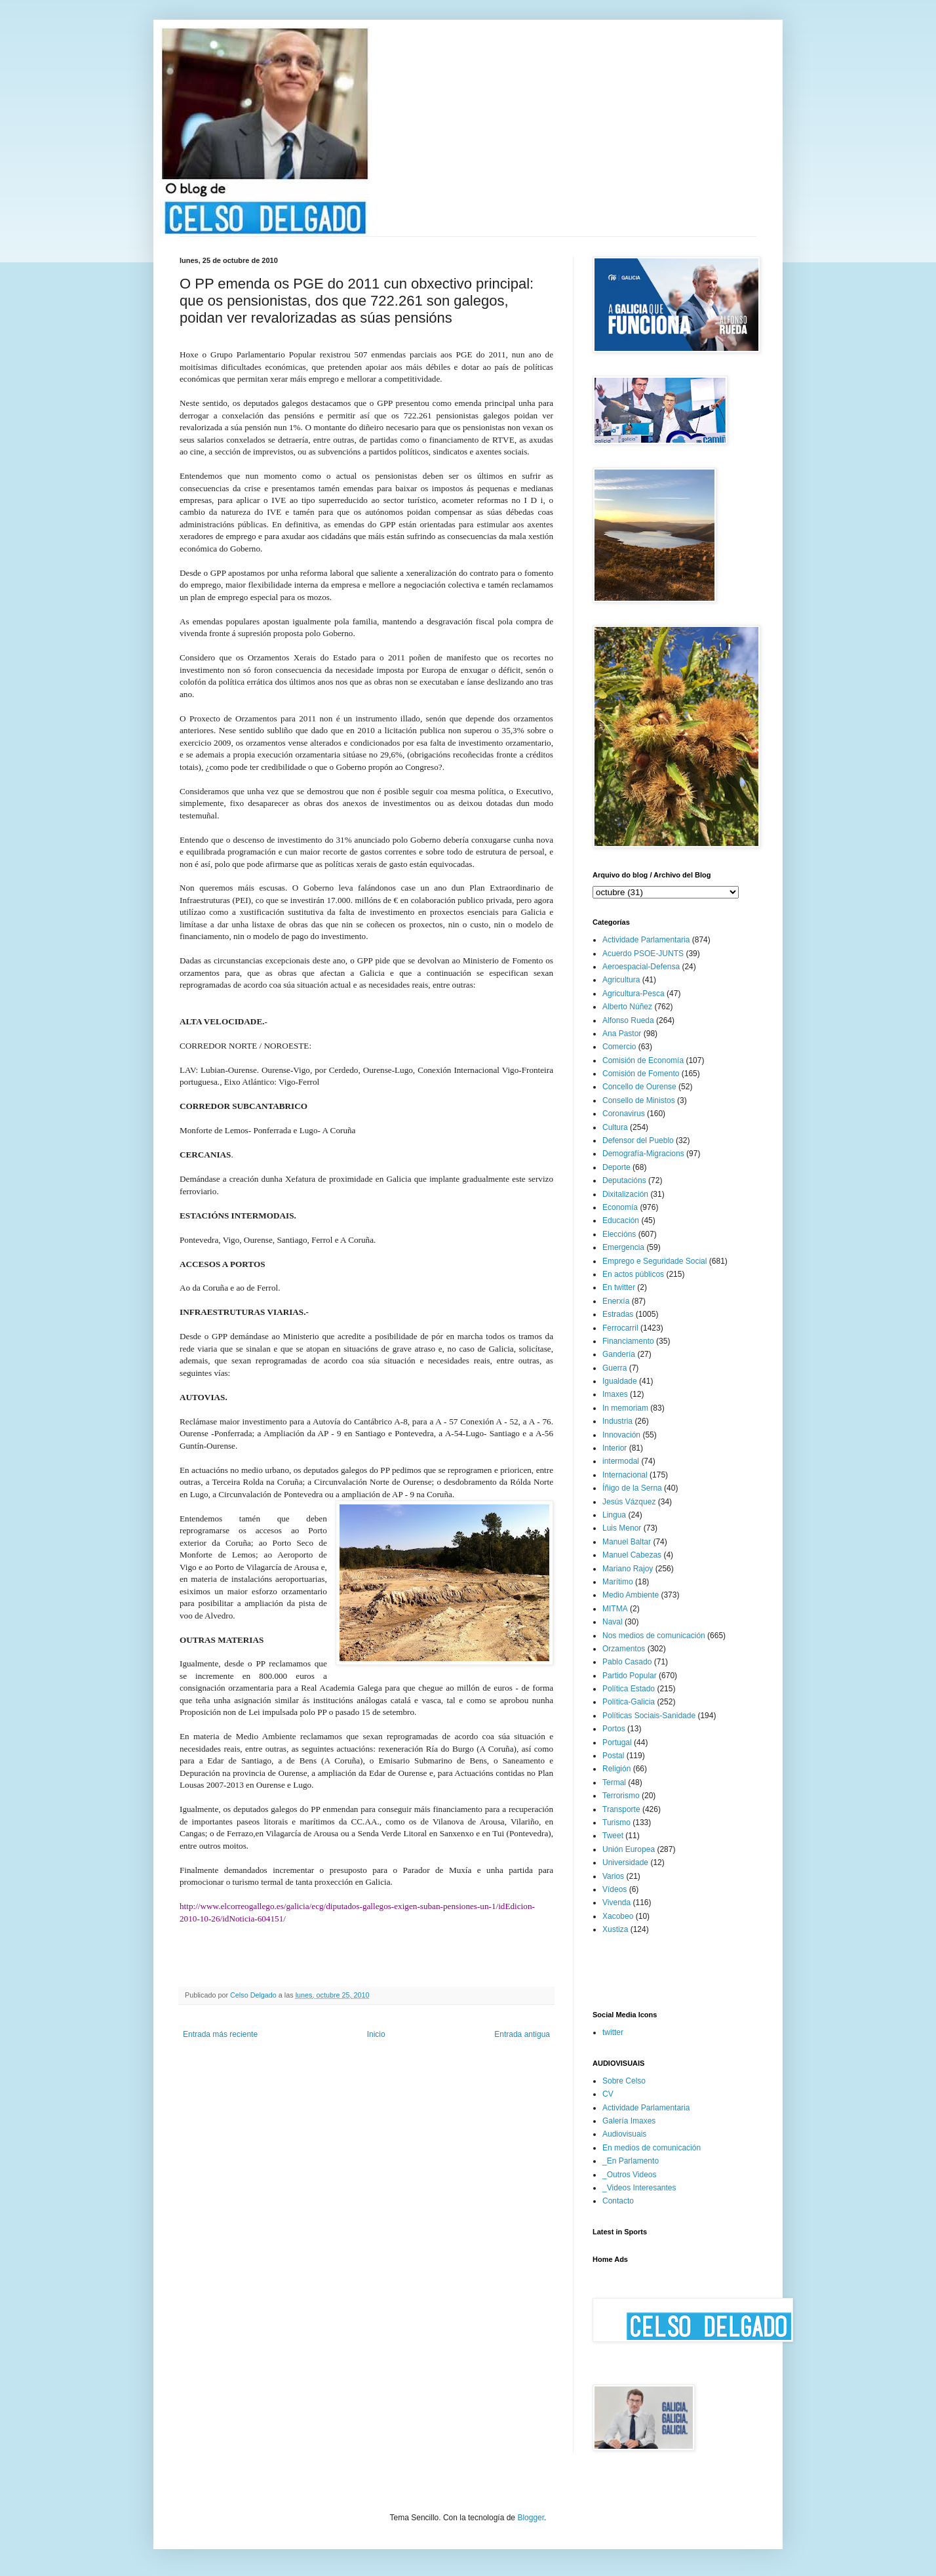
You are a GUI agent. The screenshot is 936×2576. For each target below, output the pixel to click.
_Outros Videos (629, 2174)
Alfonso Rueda (628, 1020)
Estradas (617, 1314)
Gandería (618, 1354)
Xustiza (615, 1929)
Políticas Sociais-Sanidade (648, 1715)
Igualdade (619, 1381)
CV (608, 2094)
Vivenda (616, 1902)
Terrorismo (621, 1795)
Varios (613, 1876)
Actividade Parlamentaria (646, 939)
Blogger (530, 2517)
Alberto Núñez (627, 1006)
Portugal (617, 1742)
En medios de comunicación (651, 2147)
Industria (617, 1421)
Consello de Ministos (638, 1100)
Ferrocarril (620, 1328)
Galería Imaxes (628, 2120)
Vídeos (614, 1889)
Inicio (376, 2034)
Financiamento (628, 1341)
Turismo (616, 1822)
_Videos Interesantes (639, 2187)
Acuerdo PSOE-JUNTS (643, 953)
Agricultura (621, 979)
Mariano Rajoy (627, 1568)
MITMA (615, 1608)
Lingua (614, 1514)
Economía (620, 1207)
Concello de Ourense (639, 1086)
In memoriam (625, 1408)
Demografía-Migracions (643, 1153)
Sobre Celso (624, 2080)
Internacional (625, 1474)
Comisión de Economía (643, 1060)
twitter (612, 2032)
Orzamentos (623, 1648)
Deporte (616, 1167)
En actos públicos (633, 1274)
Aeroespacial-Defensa (641, 966)
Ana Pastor (621, 1033)
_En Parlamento (630, 2160)
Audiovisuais (624, 2134)
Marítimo (617, 1581)
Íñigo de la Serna (632, 1488)
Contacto (618, 2200)
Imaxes (615, 1394)
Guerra (614, 1368)
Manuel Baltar (626, 1541)
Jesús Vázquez (628, 1501)
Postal (613, 1755)
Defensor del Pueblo (638, 1140)
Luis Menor (621, 1528)
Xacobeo (617, 1916)
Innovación (621, 1434)
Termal (614, 1782)
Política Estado (628, 1688)
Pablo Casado (627, 1661)
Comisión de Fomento (640, 1073)
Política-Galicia (628, 1701)
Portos (613, 1728)
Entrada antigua (522, 2034)
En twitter (618, 1287)
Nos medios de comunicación (653, 1635)
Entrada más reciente (220, 2034)
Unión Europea (628, 1849)
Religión (616, 1768)
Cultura (615, 1127)
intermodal (620, 1461)
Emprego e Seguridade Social (654, 1261)
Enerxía (615, 1301)
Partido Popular (629, 1675)
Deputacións (624, 1180)
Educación (620, 1220)
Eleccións (619, 1234)
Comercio (619, 1046)
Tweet (612, 1835)
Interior (614, 1448)
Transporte (621, 1809)
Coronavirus (623, 1113)
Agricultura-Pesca (633, 993)
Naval (612, 1621)
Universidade (625, 1862)
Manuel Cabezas (631, 1555)
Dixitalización (625, 1194)
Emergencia (623, 1247)
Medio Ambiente (630, 1595)
